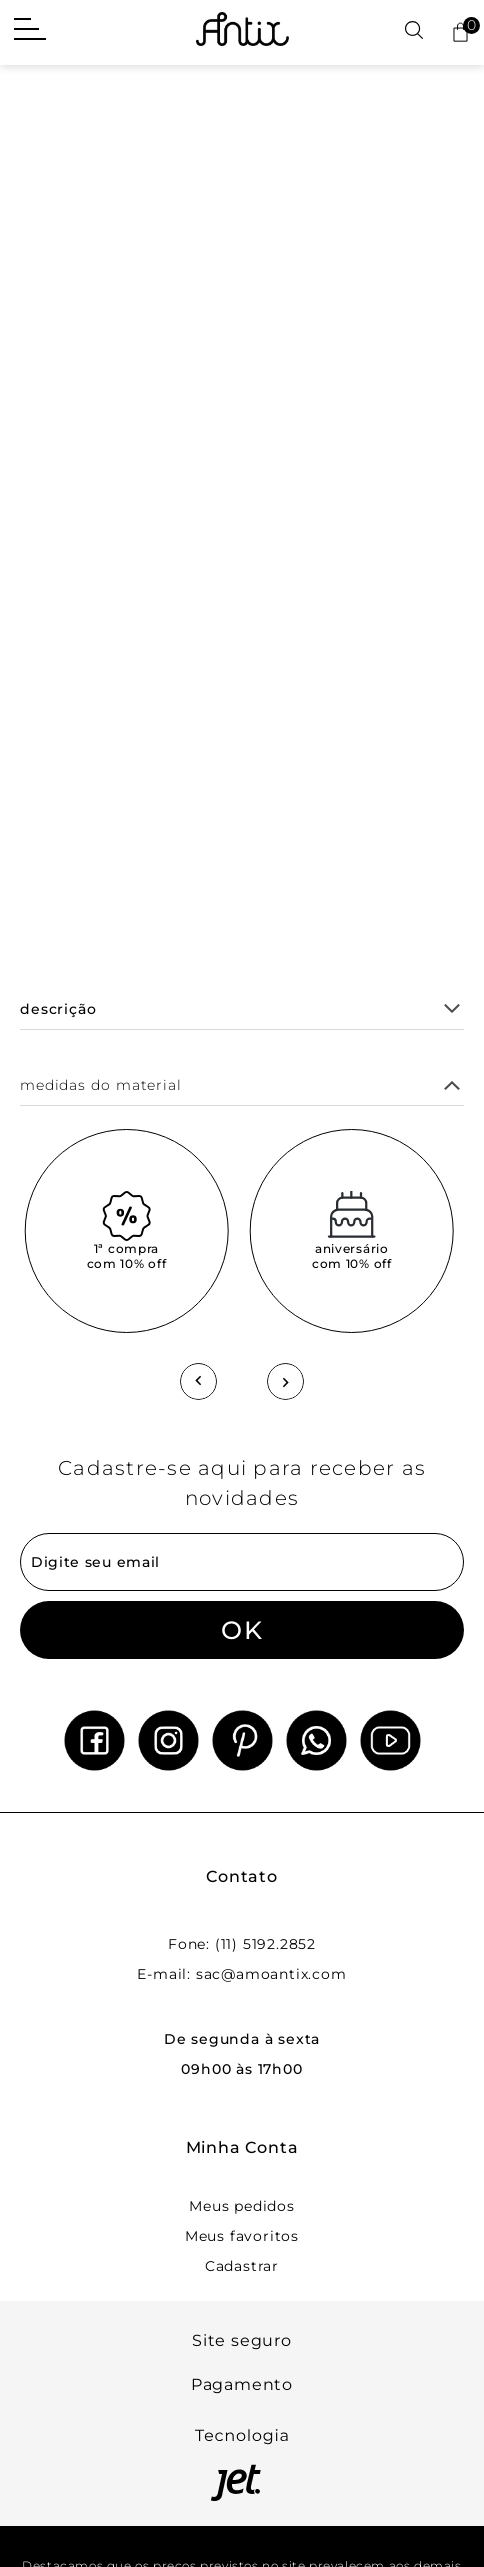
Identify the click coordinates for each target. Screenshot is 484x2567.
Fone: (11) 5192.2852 (242, 1944)
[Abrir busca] (414, 31)
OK (242, 1630)
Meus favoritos (242, 2236)
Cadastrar (242, 2266)
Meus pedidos (242, 2206)
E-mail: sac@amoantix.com (241, 1974)
